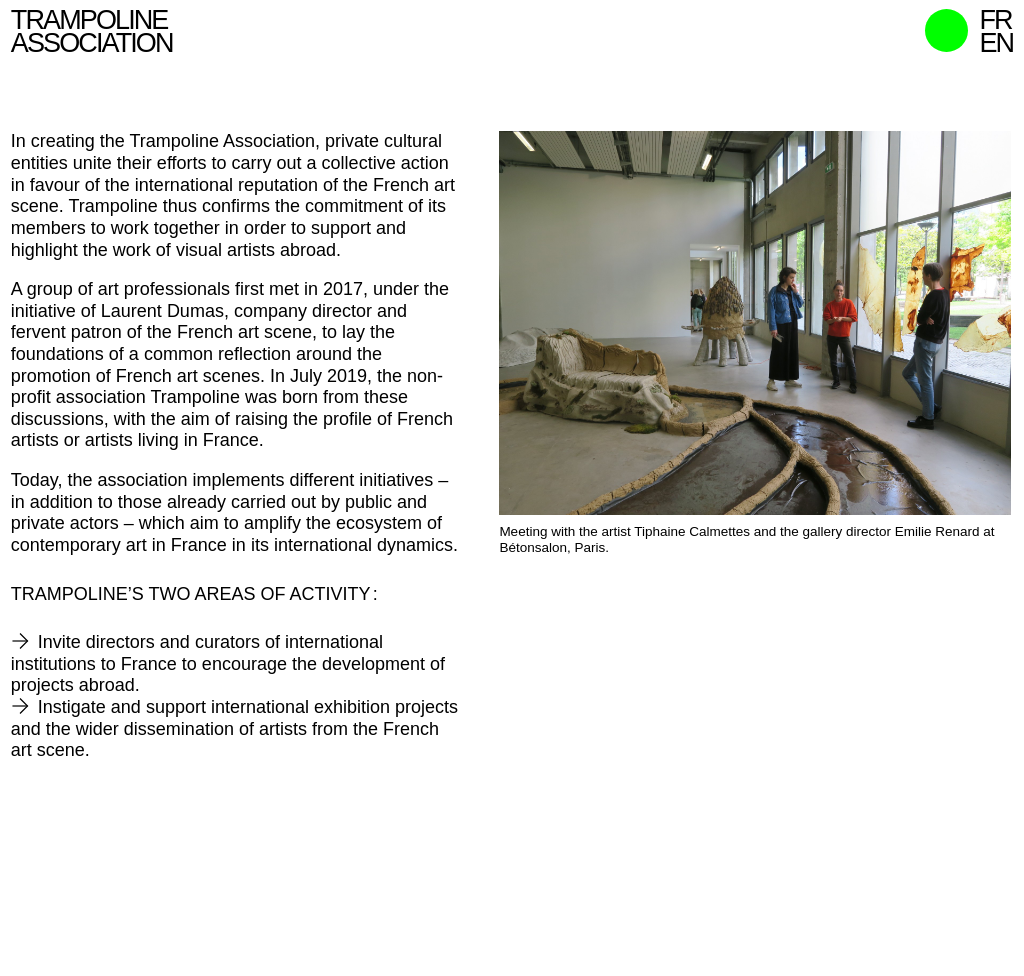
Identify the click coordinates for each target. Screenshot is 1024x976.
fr (995, 20)
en (996, 43)
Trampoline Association (92, 31)
